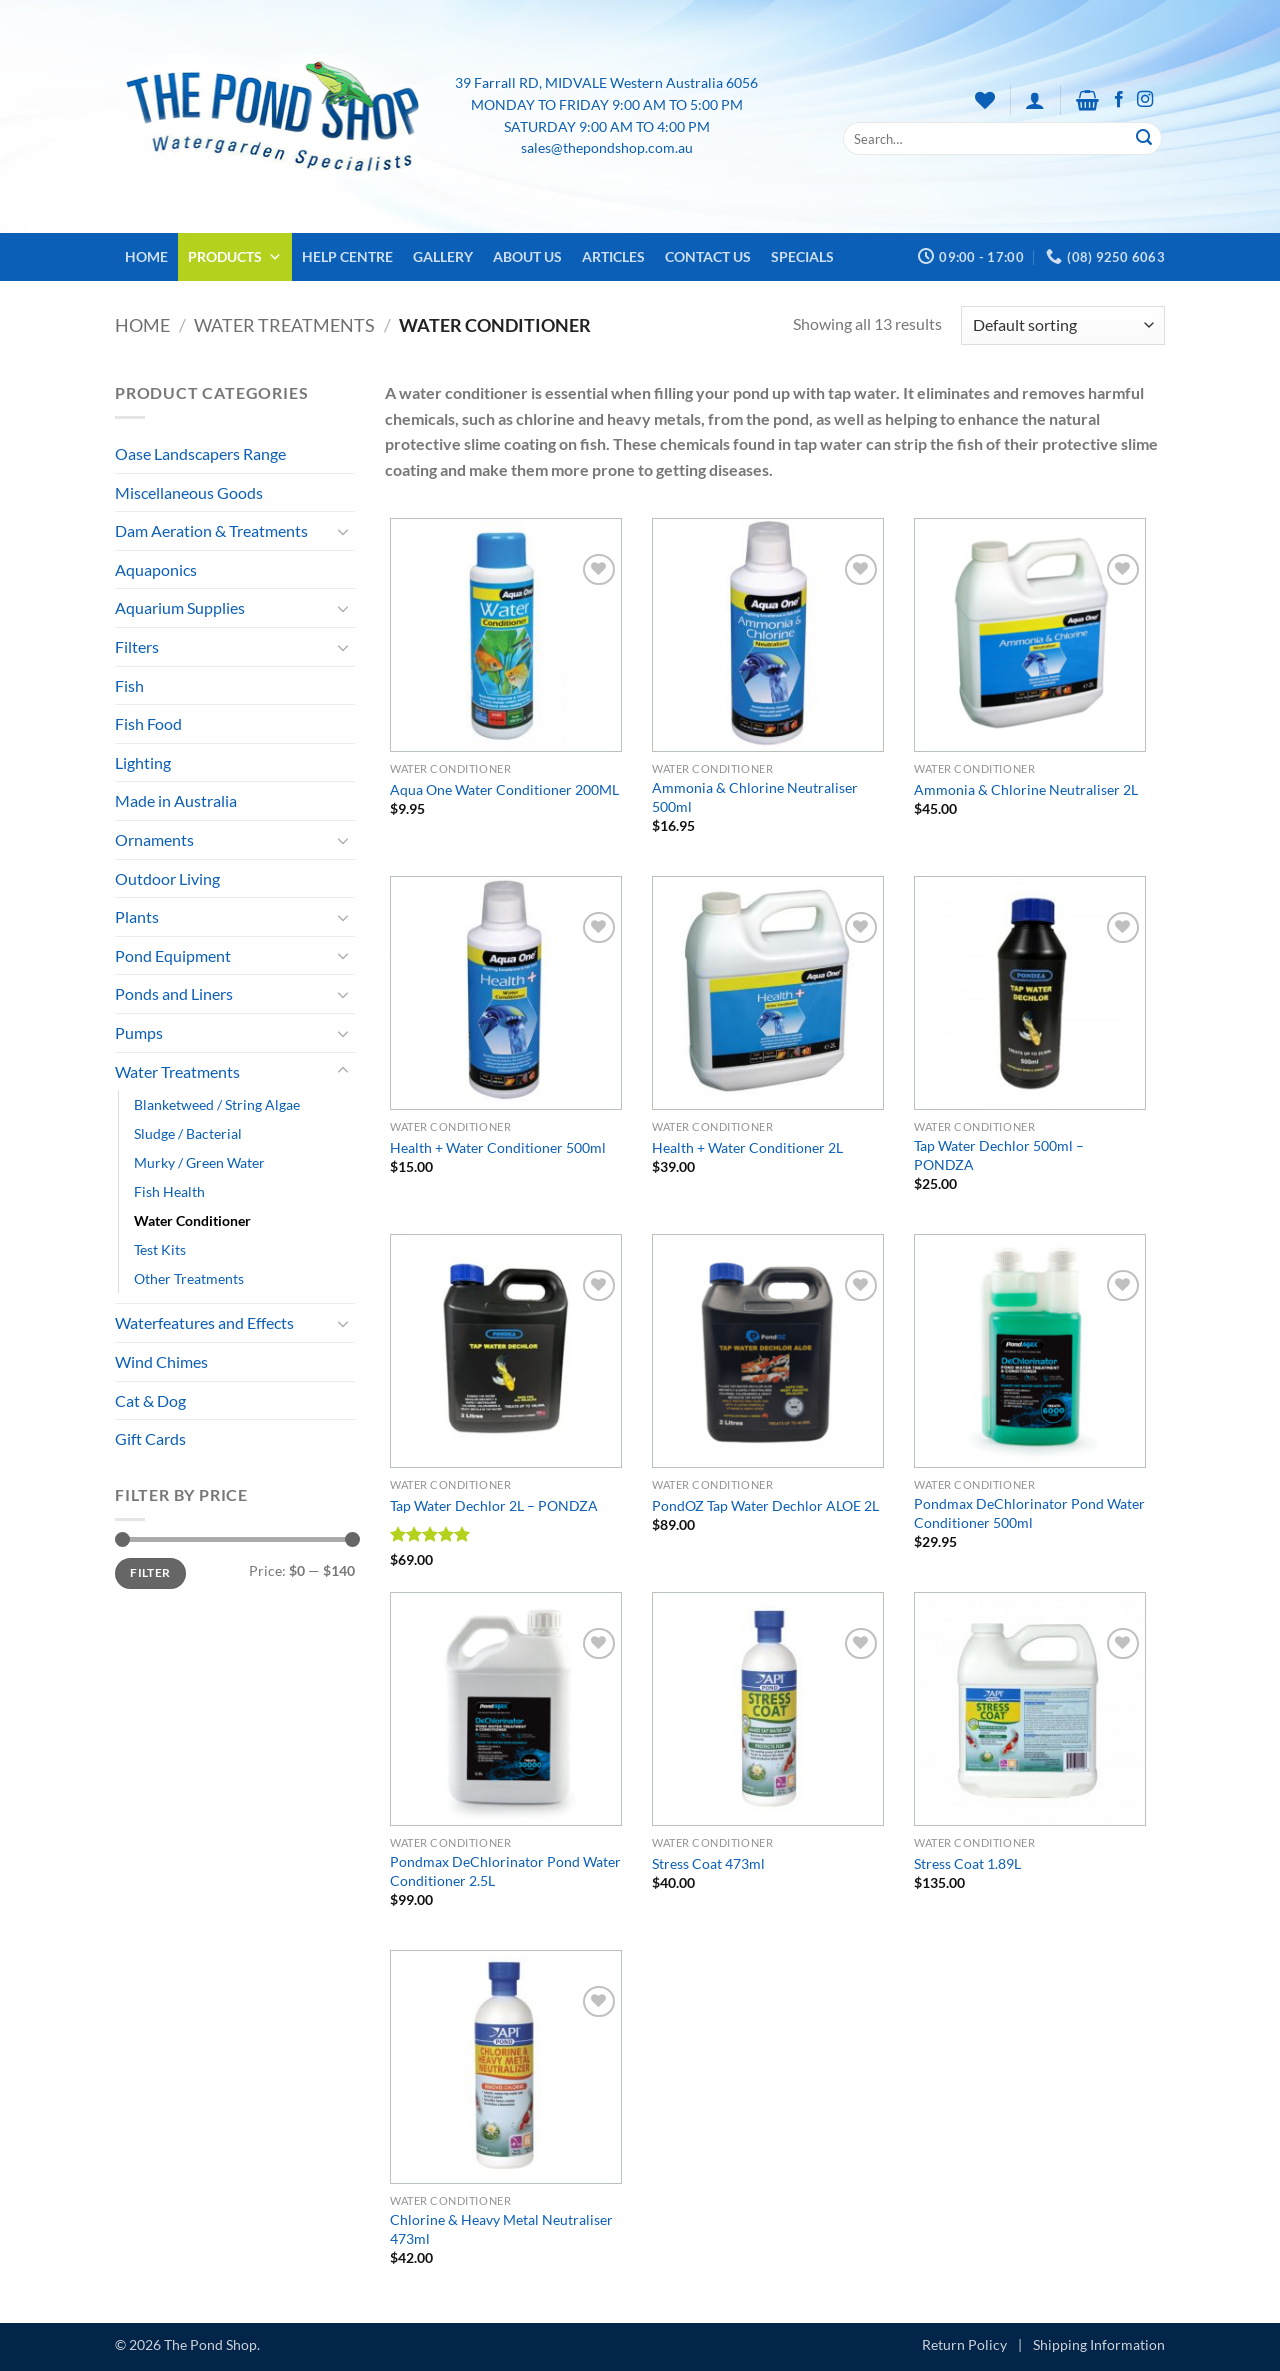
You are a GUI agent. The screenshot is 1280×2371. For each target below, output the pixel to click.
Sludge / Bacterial (188, 1133)
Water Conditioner (192, 1220)
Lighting (143, 762)
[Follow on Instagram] (1145, 100)
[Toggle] (343, 531)
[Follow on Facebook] (1119, 100)
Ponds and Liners (174, 993)
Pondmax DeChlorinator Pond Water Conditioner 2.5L (505, 1871)
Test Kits (160, 1249)
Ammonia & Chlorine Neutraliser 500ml (755, 797)
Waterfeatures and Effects (204, 1322)
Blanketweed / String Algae (217, 1104)
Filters (137, 646)
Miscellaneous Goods (189, 492)
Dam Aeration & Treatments (211, 530)
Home (146, 256)
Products (235, 256)
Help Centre (347, 256)
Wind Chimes (161, 1361)
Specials (802, 256)
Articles (613, 256)
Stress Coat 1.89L (967, 1863)
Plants (137, 916)
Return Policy (964, 2344)
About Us (527, 256)
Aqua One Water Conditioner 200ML (504, 789)
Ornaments (154, 839)
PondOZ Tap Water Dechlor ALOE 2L (765, 1505)
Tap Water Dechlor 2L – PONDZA (494, 1505)
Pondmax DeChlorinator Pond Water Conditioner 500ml (1029, 1513)
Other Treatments (189, 1278)
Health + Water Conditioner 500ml (498, 1147)
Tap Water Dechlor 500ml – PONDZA (999, 1155)
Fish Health (169, 1191)
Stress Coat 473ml (708, 1863)
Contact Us (708, 256)
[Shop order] (1063, 325)
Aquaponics (156, 569)
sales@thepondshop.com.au (607, 148)
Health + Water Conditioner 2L (747, 1147)
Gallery (443, 256)
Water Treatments (284, 325)
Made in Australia (176, 800)
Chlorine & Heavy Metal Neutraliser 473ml (501, 2229)
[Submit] (1144, 139)
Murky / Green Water (199, 1162)
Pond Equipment (173, 955)
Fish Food (148, 723)
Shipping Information (1099, 2344)
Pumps (139, 1032)
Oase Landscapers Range (200, 453)
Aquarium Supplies (180, 607)
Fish (129, 685)
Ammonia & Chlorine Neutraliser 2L (1026, 789)
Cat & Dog (150, 1400)
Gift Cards (150, 1438)
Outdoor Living (167, 878)
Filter (150, 1572)
